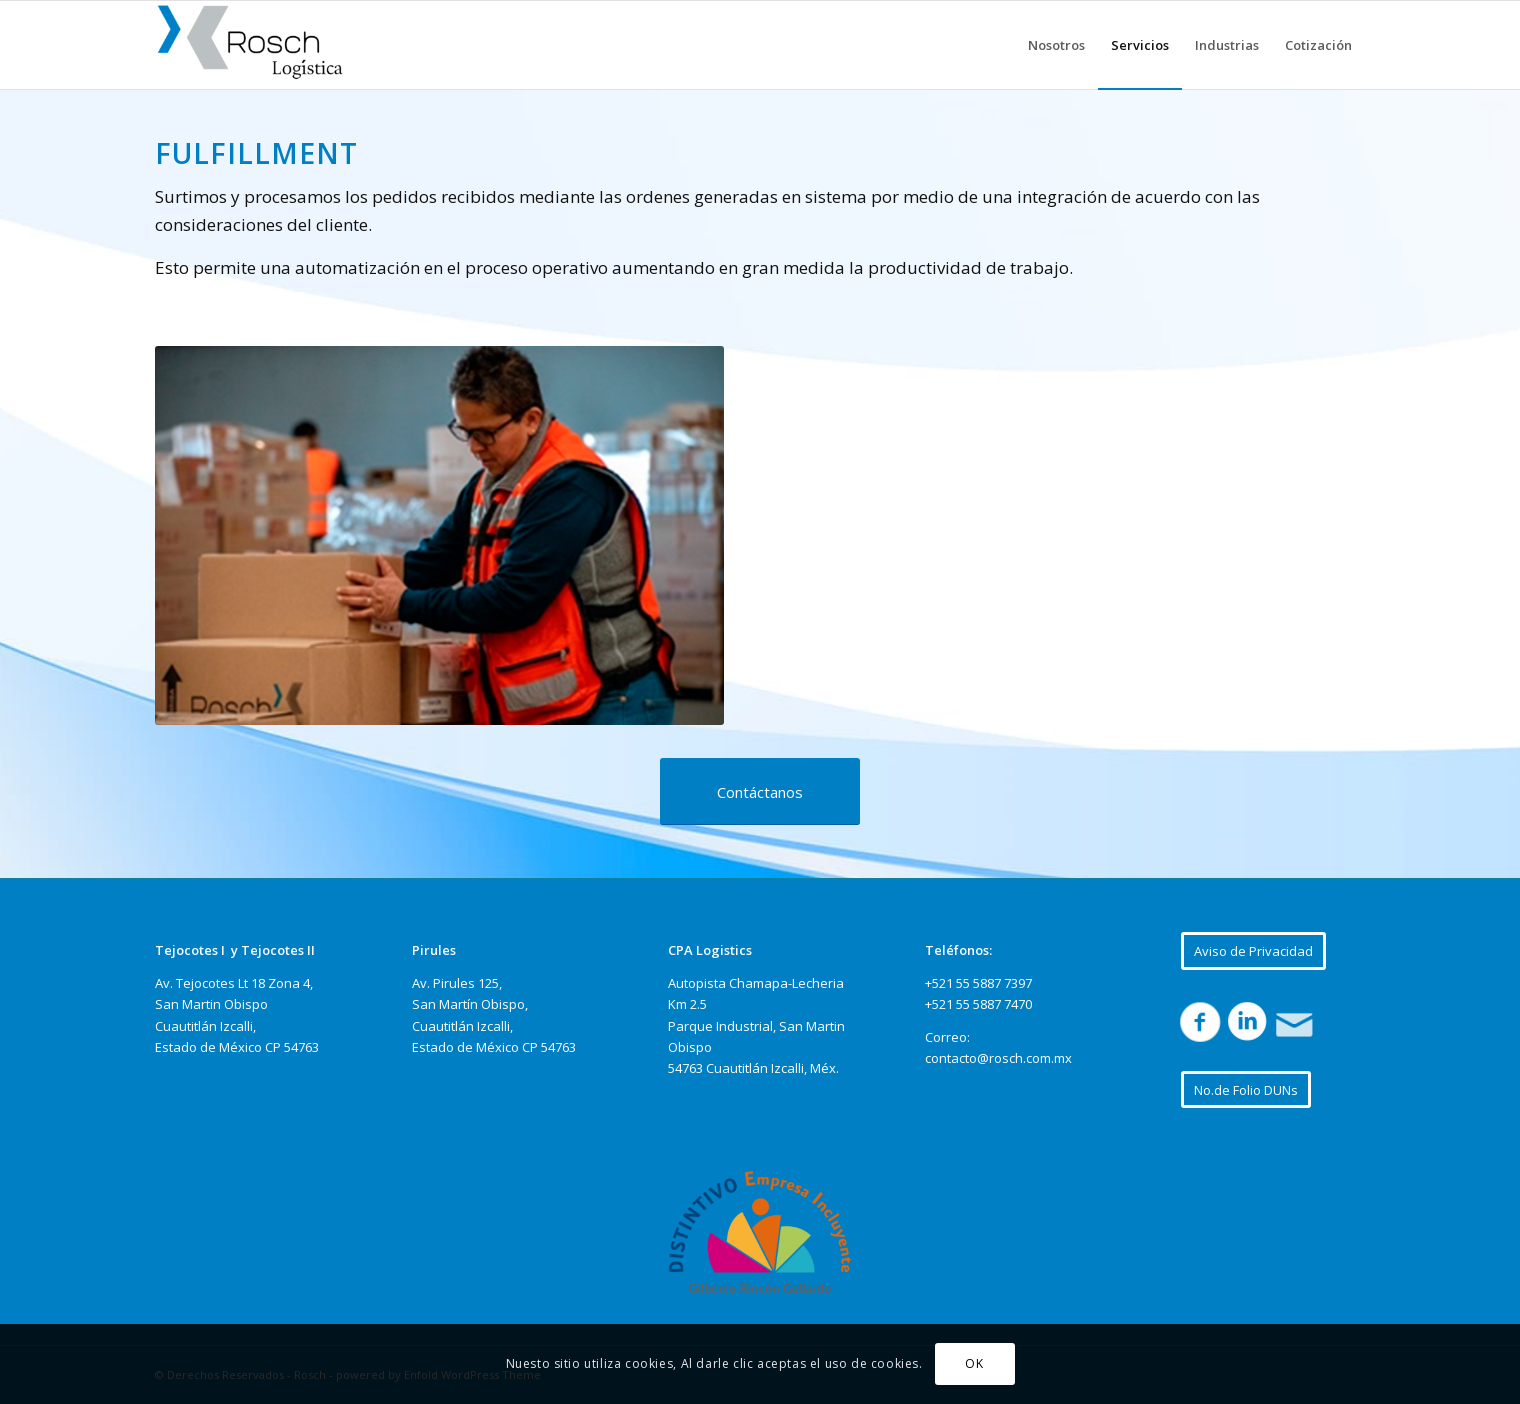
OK (974, 1363)
